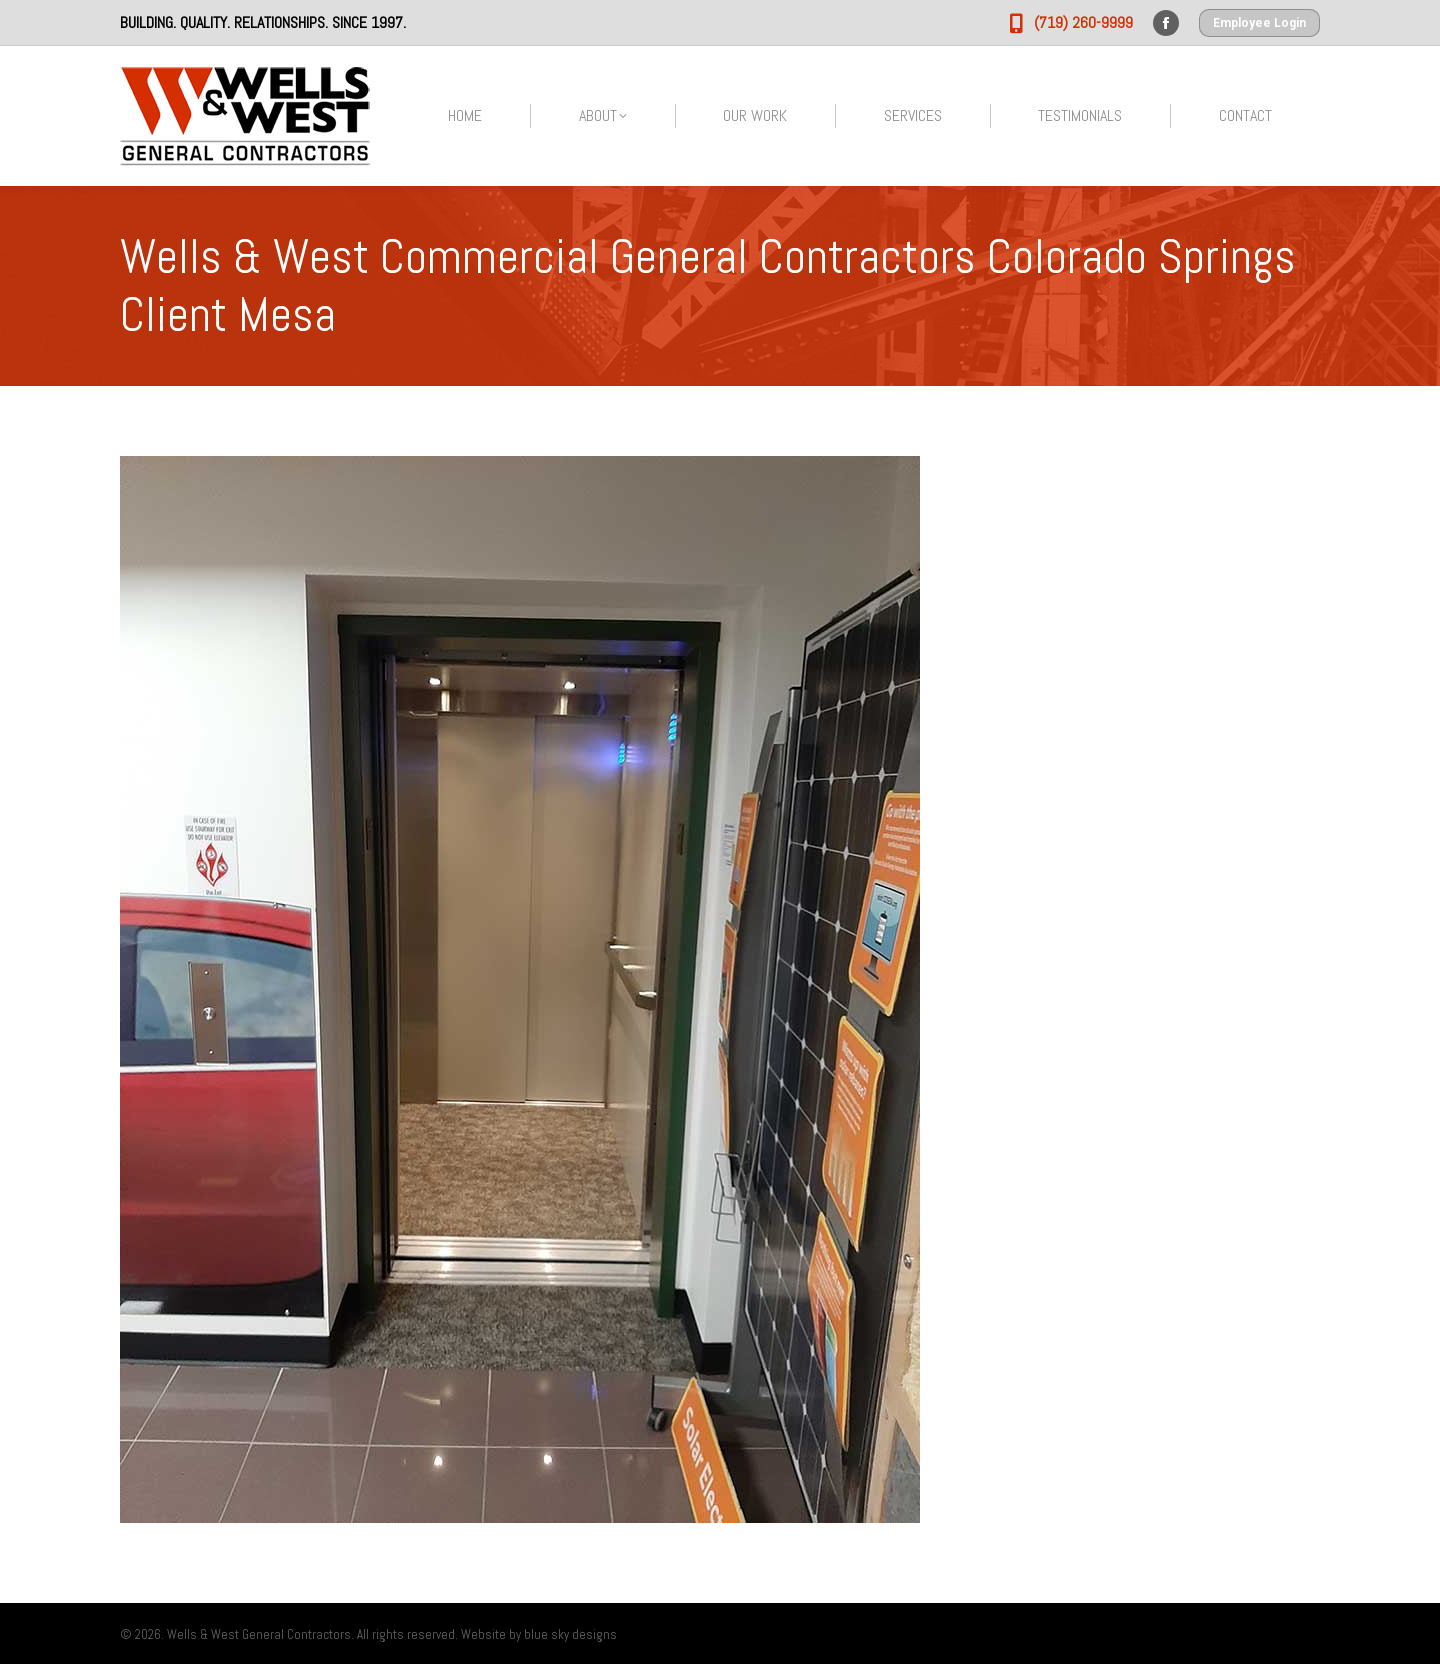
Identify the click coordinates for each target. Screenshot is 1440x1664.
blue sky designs (570, 1634)
